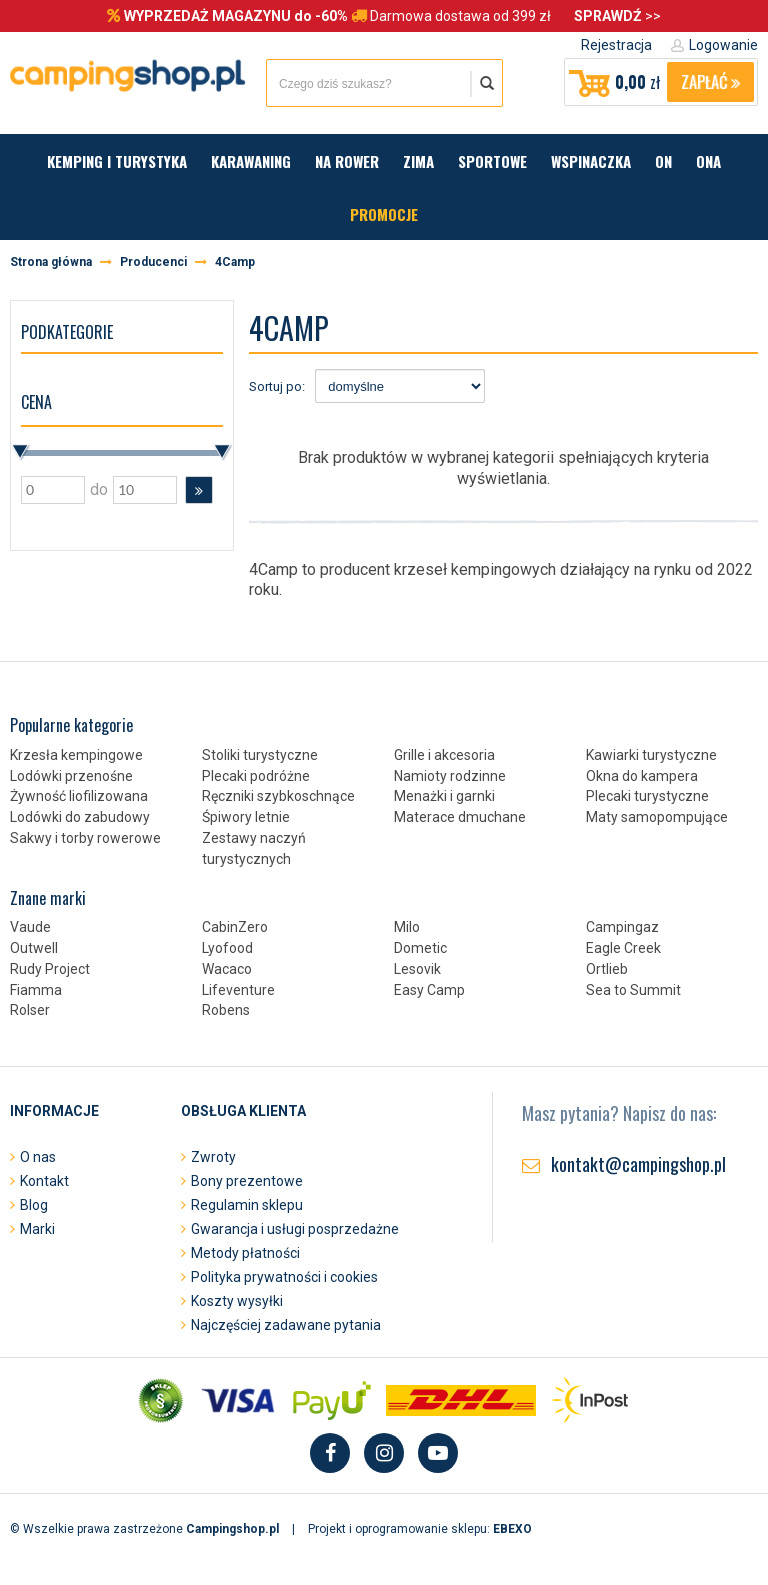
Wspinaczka (591, 161)
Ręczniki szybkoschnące (278, 796)
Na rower (347, 161)
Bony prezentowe (247, 1181)
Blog (34, 1205)
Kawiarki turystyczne (651, 755)
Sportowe (492, 161)
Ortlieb (607, 969)
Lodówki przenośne (71, 776)
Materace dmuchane (460, 817)
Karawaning (251, 161)
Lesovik (417, 969)
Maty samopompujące (657, 817)
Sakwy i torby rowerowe (85, 838)
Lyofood (227, 948)
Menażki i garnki (444, 796)
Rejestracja (616, 45)
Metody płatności (245, 1253)
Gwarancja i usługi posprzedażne (295, 1229)
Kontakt (44, 1181)
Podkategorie (67, 332)
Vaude (30, 927)
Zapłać (710, 82)
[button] (199, 490)
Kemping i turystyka (117, 161)
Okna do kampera (642, 776)
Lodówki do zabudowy (80, 817)
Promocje (384, 214)
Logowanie (723, 45)
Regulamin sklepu (247, 1205)
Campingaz (622, 927)
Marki (37, 1229)
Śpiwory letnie (246, 817)
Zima (418, 161)
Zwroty (213, 1157)
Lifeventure (238, 990)
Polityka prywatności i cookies (284, 1277)
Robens (226, 1010)
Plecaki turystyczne (647, 796)
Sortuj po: (277, 386)
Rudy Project (50, 969)
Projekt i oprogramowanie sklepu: (420, 1529)
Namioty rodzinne (450, 776)
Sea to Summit (633, 990)
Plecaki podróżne (256, 776)
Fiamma (36, 990)
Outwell (34, 948)
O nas (38, 1157)
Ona (708, 161)
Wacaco (227, 969)
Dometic (420, 948)
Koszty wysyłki (237, 1301)
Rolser (30, 1010)
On (663, 161)
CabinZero (235, 927)
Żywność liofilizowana (79, 796)
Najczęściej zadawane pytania (286, 1325)
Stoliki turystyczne (260, 755)
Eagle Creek (623, 948)
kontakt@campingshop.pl (638, 1164)
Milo (407, 927)
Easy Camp (429, 990)
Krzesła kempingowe (76, 755)
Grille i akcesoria (444, 755)
